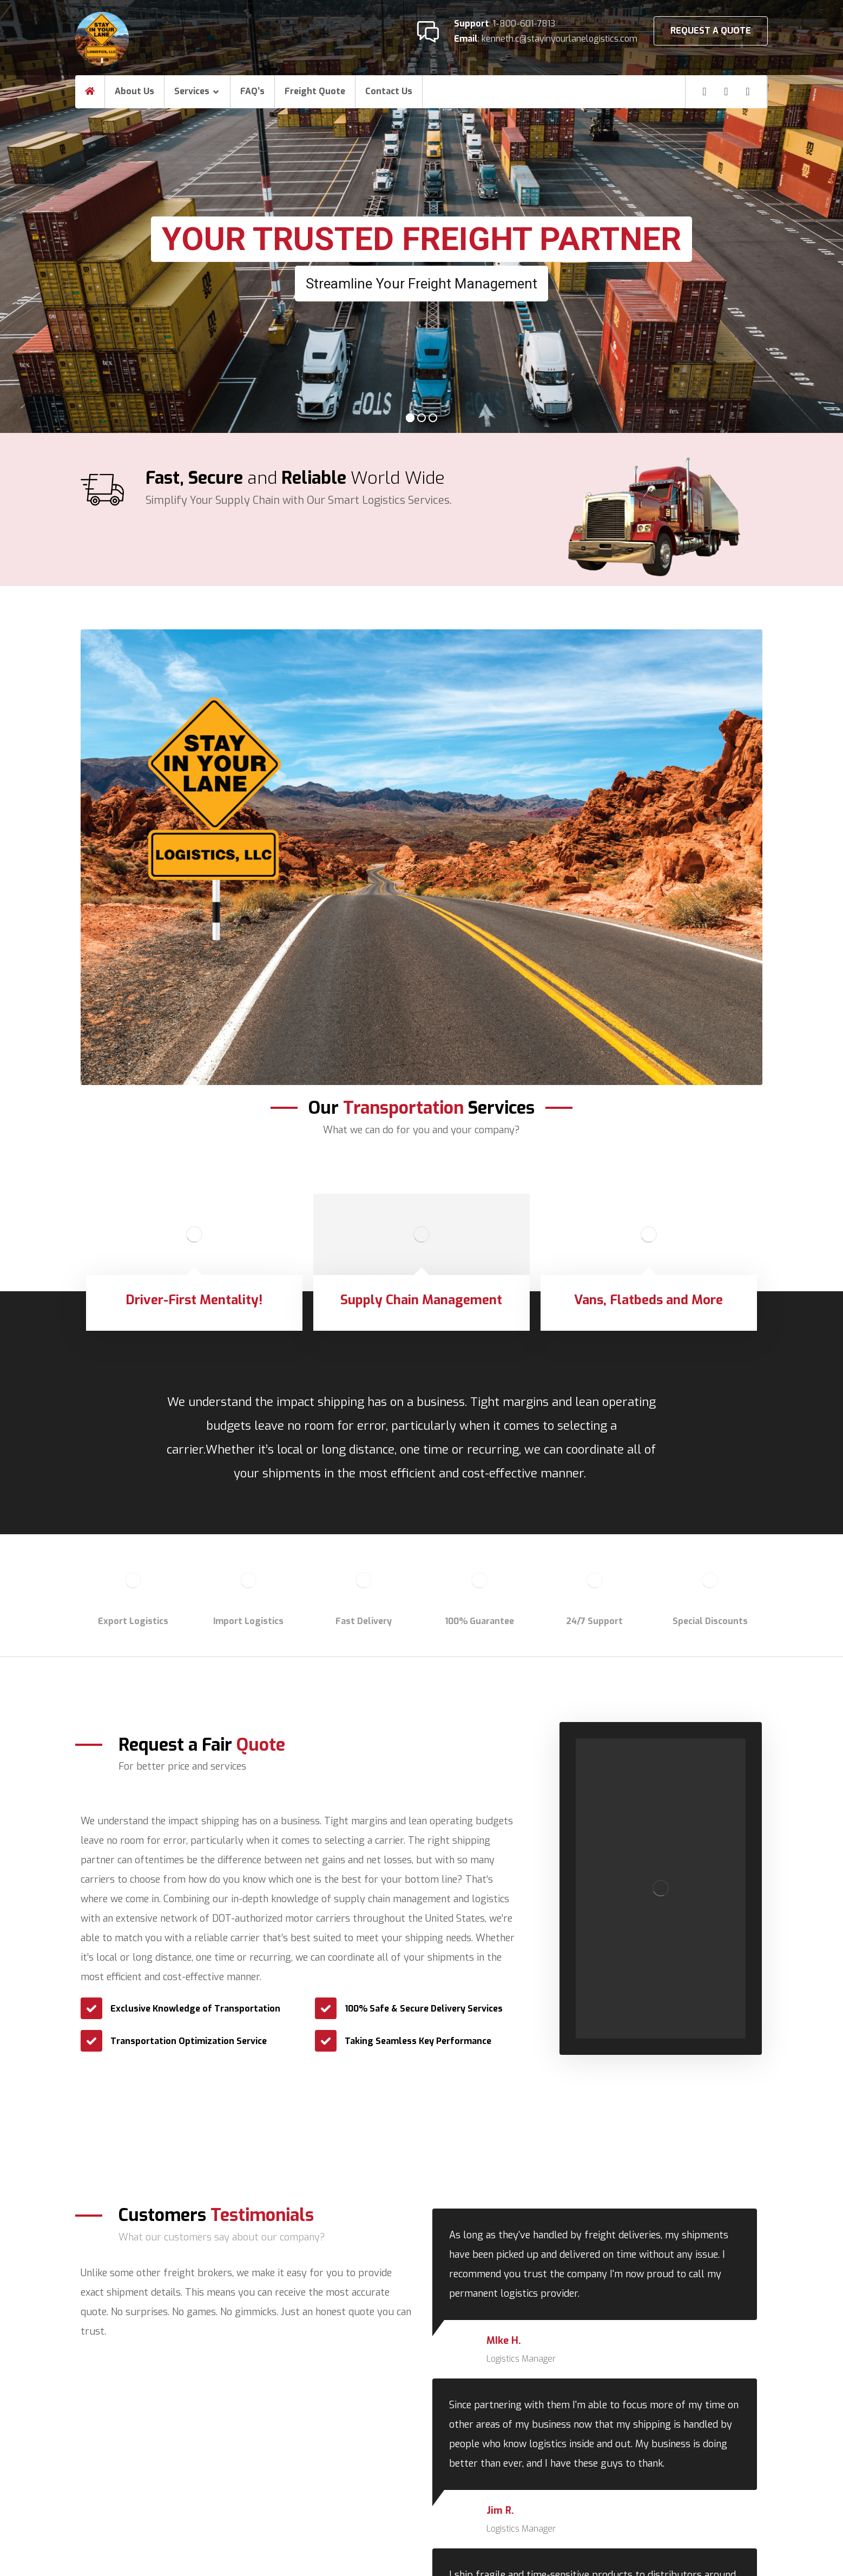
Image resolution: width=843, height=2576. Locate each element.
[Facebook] (704, 91)
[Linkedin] (726, 91)
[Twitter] (748, 91)
